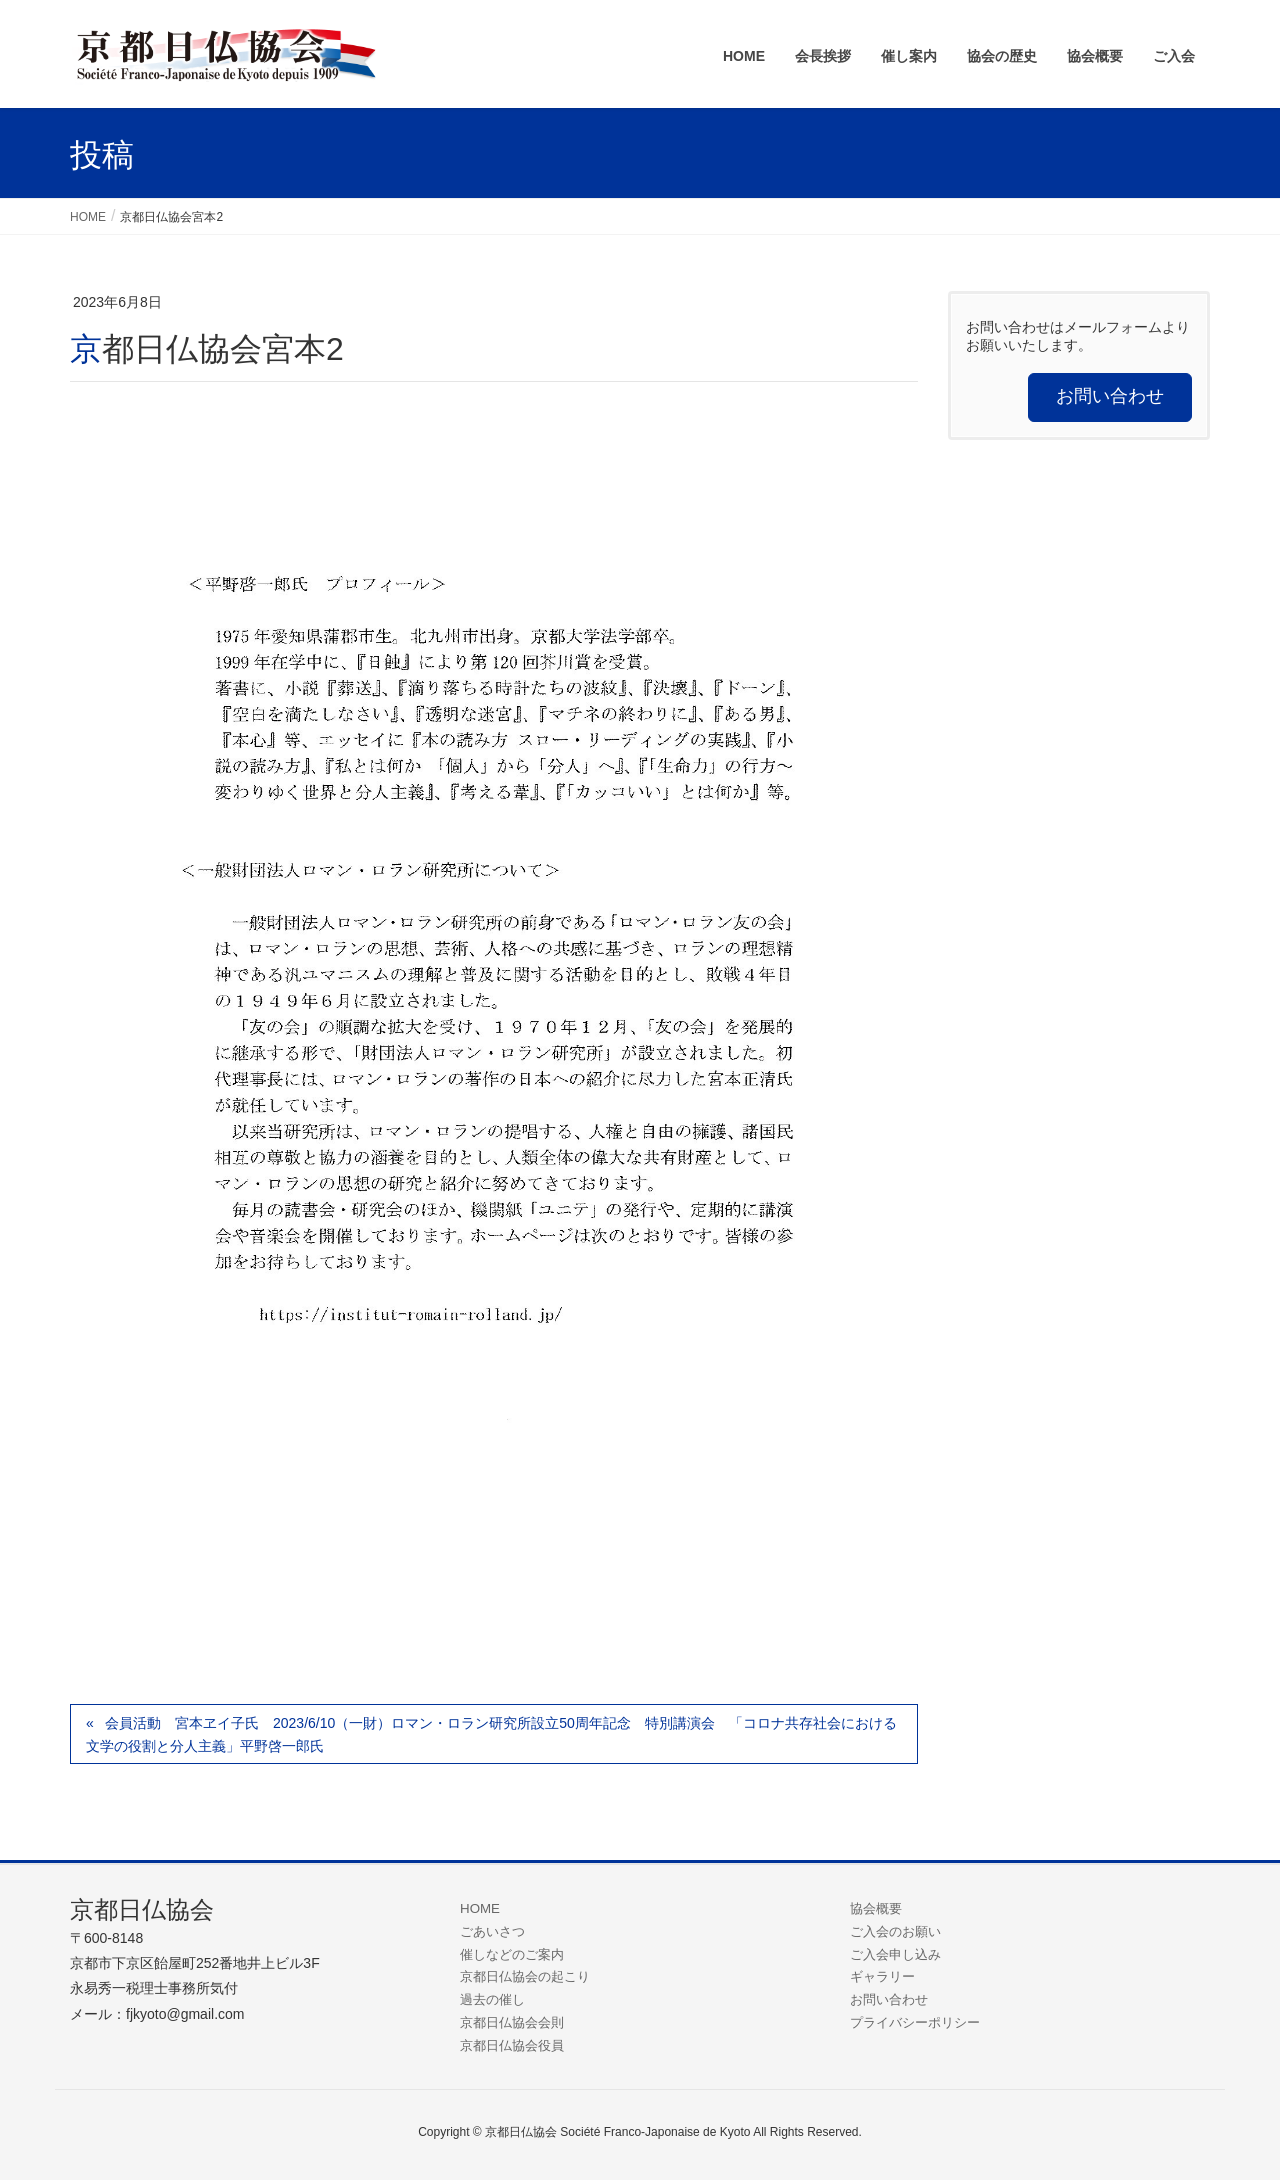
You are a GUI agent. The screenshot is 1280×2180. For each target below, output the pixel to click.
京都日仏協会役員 (512, 2045)
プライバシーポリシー (915, 2022)
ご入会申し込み (895, 1954)
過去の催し (492, 1999)
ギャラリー (882, 1976)
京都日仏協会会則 (512, 2022)
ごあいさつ (492, 1931)
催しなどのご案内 (512, 1954)
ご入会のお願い (895, 1931)
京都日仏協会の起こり (525, 1976)
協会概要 (876, 1908)
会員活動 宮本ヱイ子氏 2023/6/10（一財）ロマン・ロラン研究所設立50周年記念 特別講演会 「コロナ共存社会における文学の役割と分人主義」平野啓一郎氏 (491, 1734)
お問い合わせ (889, 1999)
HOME (480, 1908)
